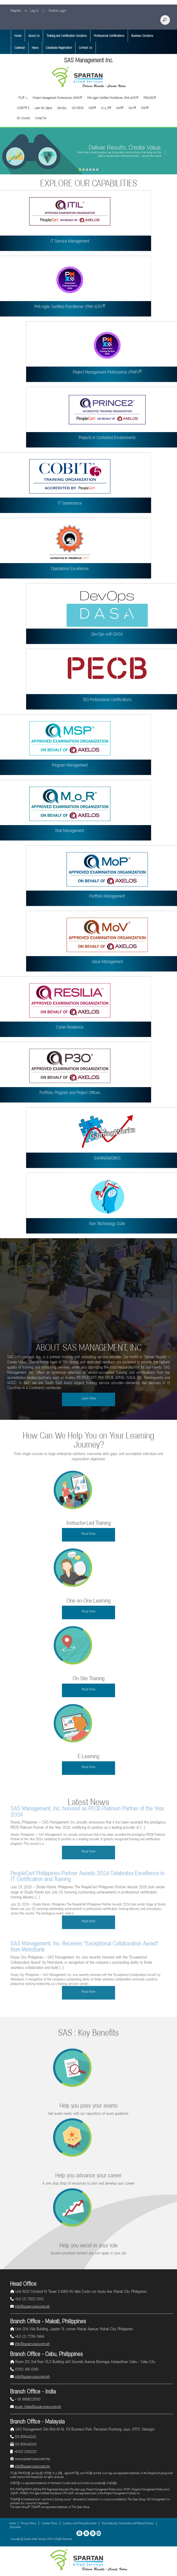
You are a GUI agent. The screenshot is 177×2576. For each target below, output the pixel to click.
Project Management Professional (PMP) (57, 98)
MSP (92, 108)
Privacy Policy (28, 2523)
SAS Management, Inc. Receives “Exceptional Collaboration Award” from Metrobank (85, 1893)
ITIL (22, 98)
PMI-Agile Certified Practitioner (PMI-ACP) (112, 98)
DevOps (61, 108)
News (35, 48)
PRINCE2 (150, 98)
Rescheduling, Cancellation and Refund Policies (128, 2523)
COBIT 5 (23, 108)
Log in (34, 10)
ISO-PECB (77, 108)
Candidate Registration (59, 48)
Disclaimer (15, 2527)
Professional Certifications (109, 36)
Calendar (19, 48)
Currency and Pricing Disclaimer (80, 2523)
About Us (34, 36)
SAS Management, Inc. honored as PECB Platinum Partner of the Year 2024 (87, 1762)
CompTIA (40, 118)
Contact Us (85, 48)
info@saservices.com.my (32, 2466)
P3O (145, 108)
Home (17, 36)
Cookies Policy (50, 2523)
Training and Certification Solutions (67, 36)
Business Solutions (142, 36)
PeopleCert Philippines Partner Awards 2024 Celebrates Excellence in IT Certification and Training (87, 1822)
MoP (119, 108)
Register (16, 10)
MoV (132, 108)
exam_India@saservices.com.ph (38, 2406)
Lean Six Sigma (43, 108)
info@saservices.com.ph (32, 2306)
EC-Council (23, 118)
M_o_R (106, 108)
